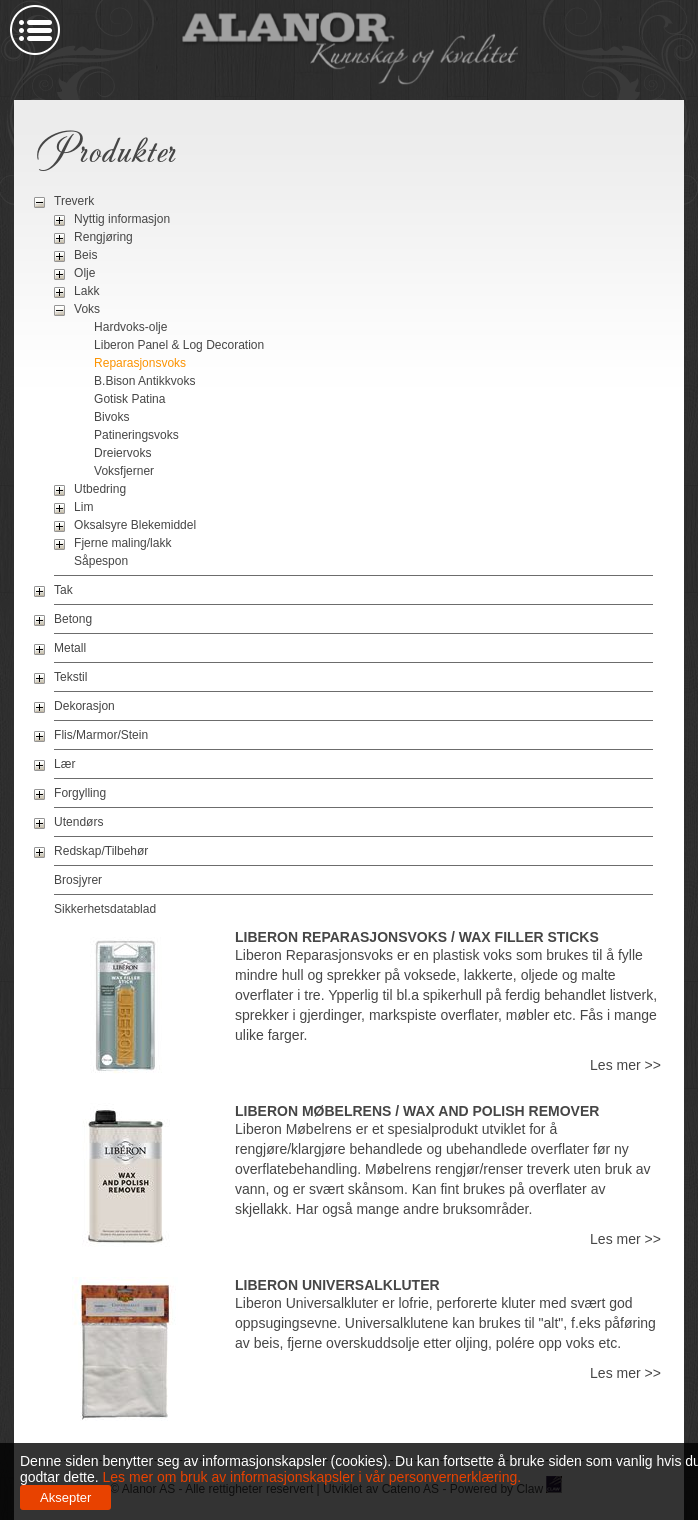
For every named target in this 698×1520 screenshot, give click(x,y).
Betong (73, 619)
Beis (85, 255)
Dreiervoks (122, 453)
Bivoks (111, 417)
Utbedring (100, 489)
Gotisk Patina (129, 399)
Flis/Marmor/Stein (101, 735)
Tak (63, 590)
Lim (83, 507)
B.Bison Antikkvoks (144, 381)
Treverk (74, 201)
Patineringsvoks (136, 435)
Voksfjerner (124, 471)
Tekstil (70, 677)
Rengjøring (103, 237)
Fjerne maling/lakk (122, 543)
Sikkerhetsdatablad (105, 909)
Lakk (86, 291)
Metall (70, 648)
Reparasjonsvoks (140, 363)
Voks (87, 309)
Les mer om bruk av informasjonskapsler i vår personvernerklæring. (310, 1477)
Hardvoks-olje (130, 327)
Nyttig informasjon (122, 219)
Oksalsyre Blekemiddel (135, 525)
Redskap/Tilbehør (101, 851)
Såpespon (101, 561)
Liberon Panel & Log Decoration (179, 345)
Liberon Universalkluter (337, 1285)
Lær (64, 764)
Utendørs (78, 822)
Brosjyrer (78, 880)
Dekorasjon (84, 706)
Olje (84, 273)
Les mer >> (625, 1065)
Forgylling (80, 793)
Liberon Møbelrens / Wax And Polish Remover (417, 1111)
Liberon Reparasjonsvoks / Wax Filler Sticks (417, 937)
